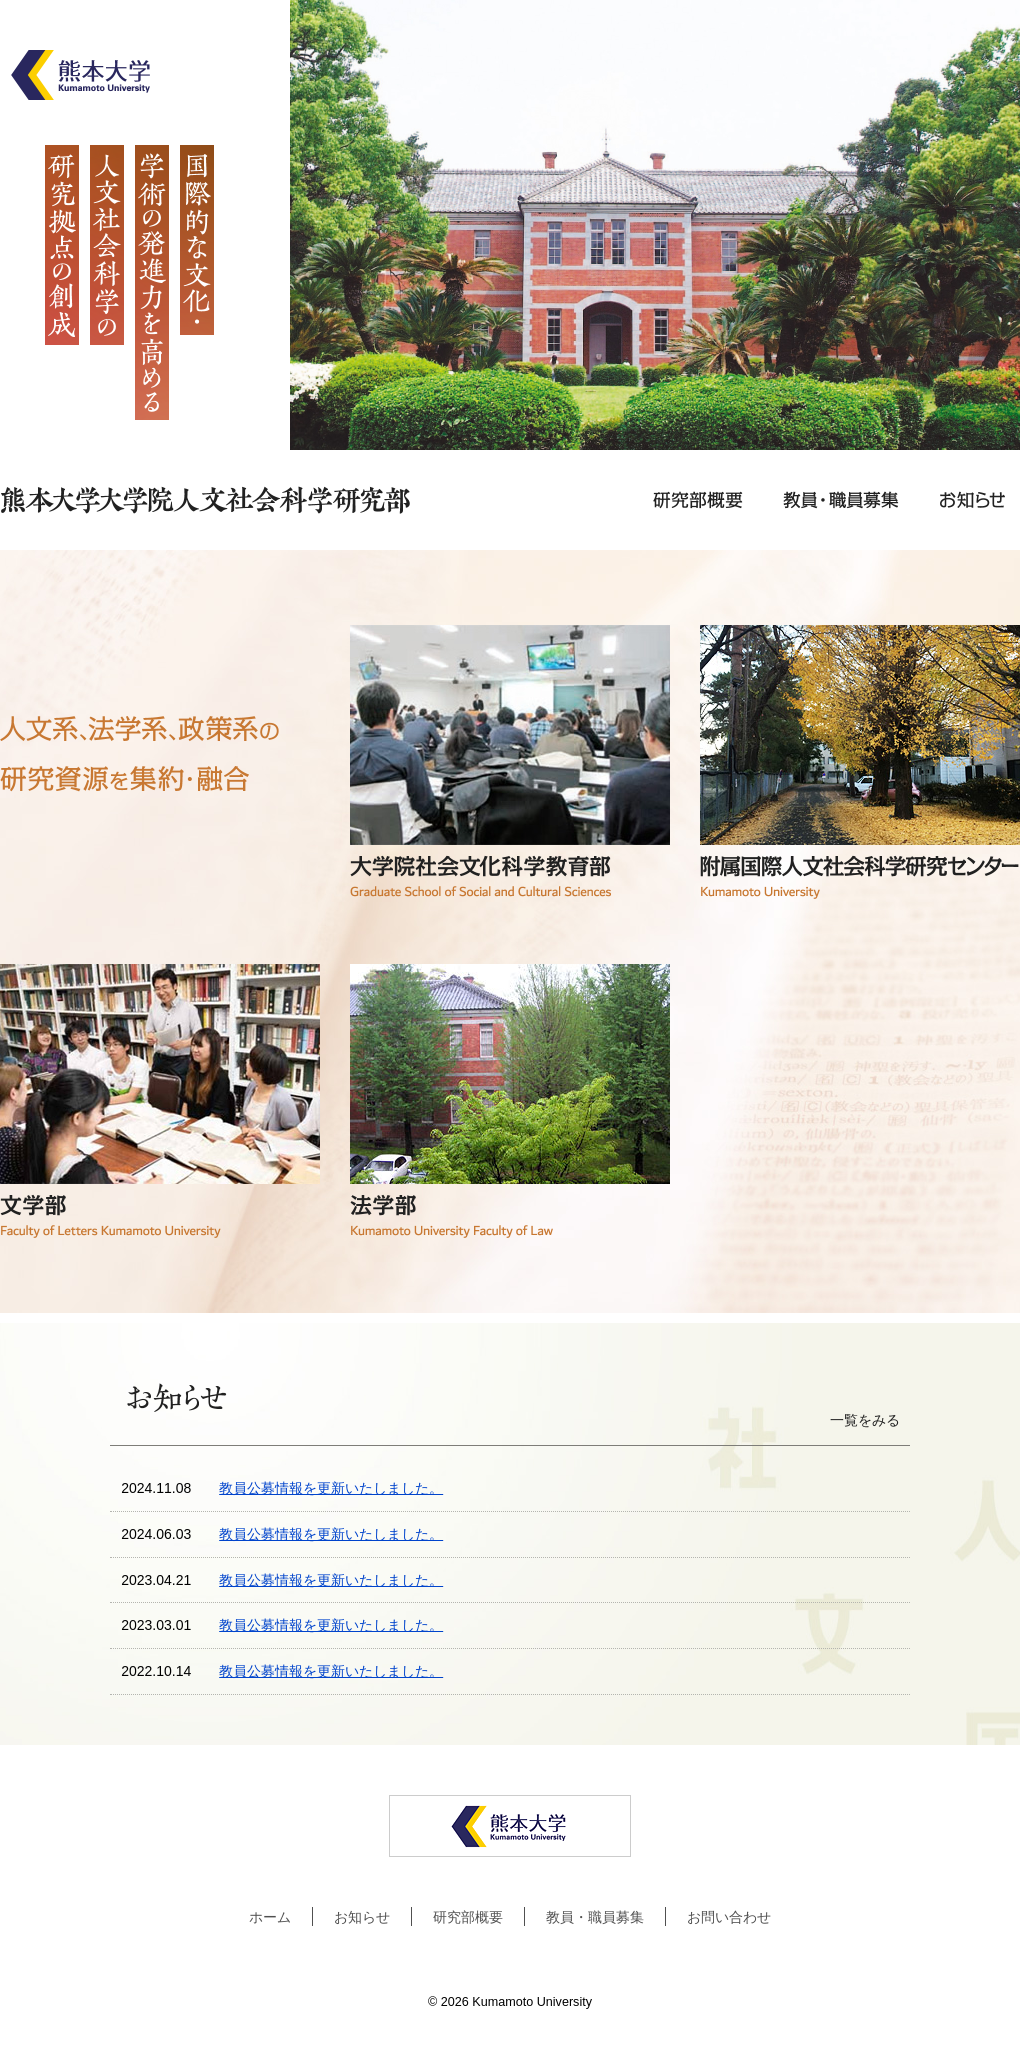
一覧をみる (865, 1420)
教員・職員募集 (595, 1917)
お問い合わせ (729, 1917)
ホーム (270, 1917)
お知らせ (362, 1917)
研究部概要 (468, 1917)
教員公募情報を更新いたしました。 (331, 1488)
